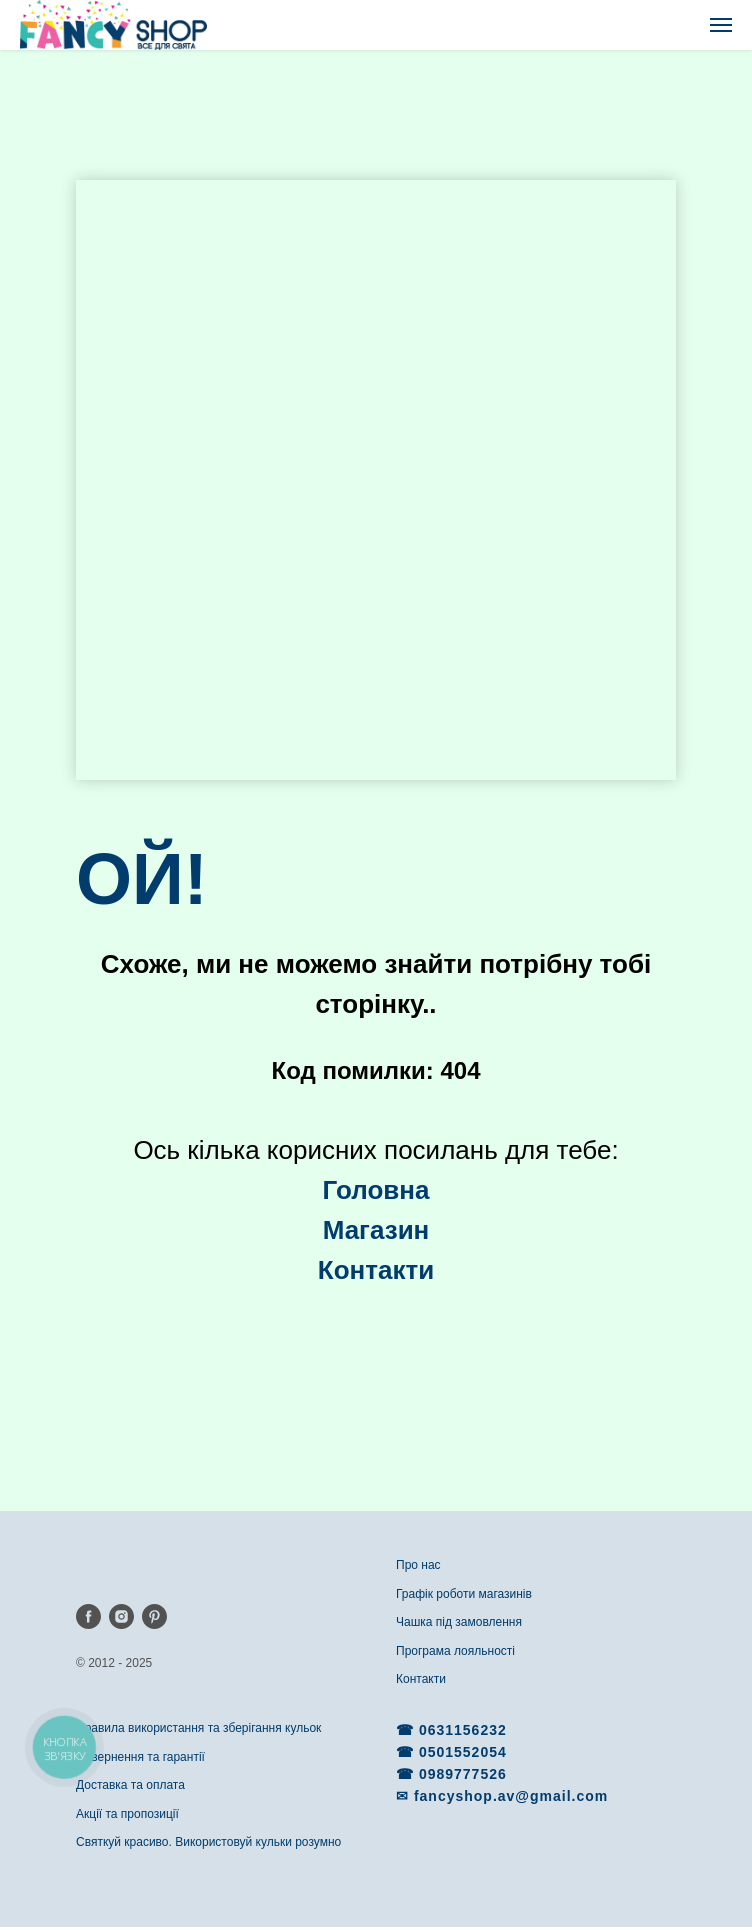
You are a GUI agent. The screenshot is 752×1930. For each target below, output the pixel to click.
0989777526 (463, 1774)
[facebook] (88, 1616)
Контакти (421, 1679)
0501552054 (463, 1752)
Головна (376, 1190)
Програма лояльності (455, 1651)
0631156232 (463, 1730)
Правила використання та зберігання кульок (198, 1728)
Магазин (376, 1230)
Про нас (418, 1565)
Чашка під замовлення (459, 1622)
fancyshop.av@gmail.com (511, 1796)
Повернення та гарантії (140, 1757)
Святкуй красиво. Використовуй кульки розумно (208, 1842)
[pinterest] (154, 1616)
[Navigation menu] (721, 25)
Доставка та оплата (130, 1785)
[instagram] (121, 1616)
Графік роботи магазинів (464, 1594)
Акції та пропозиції (127, 1814)
